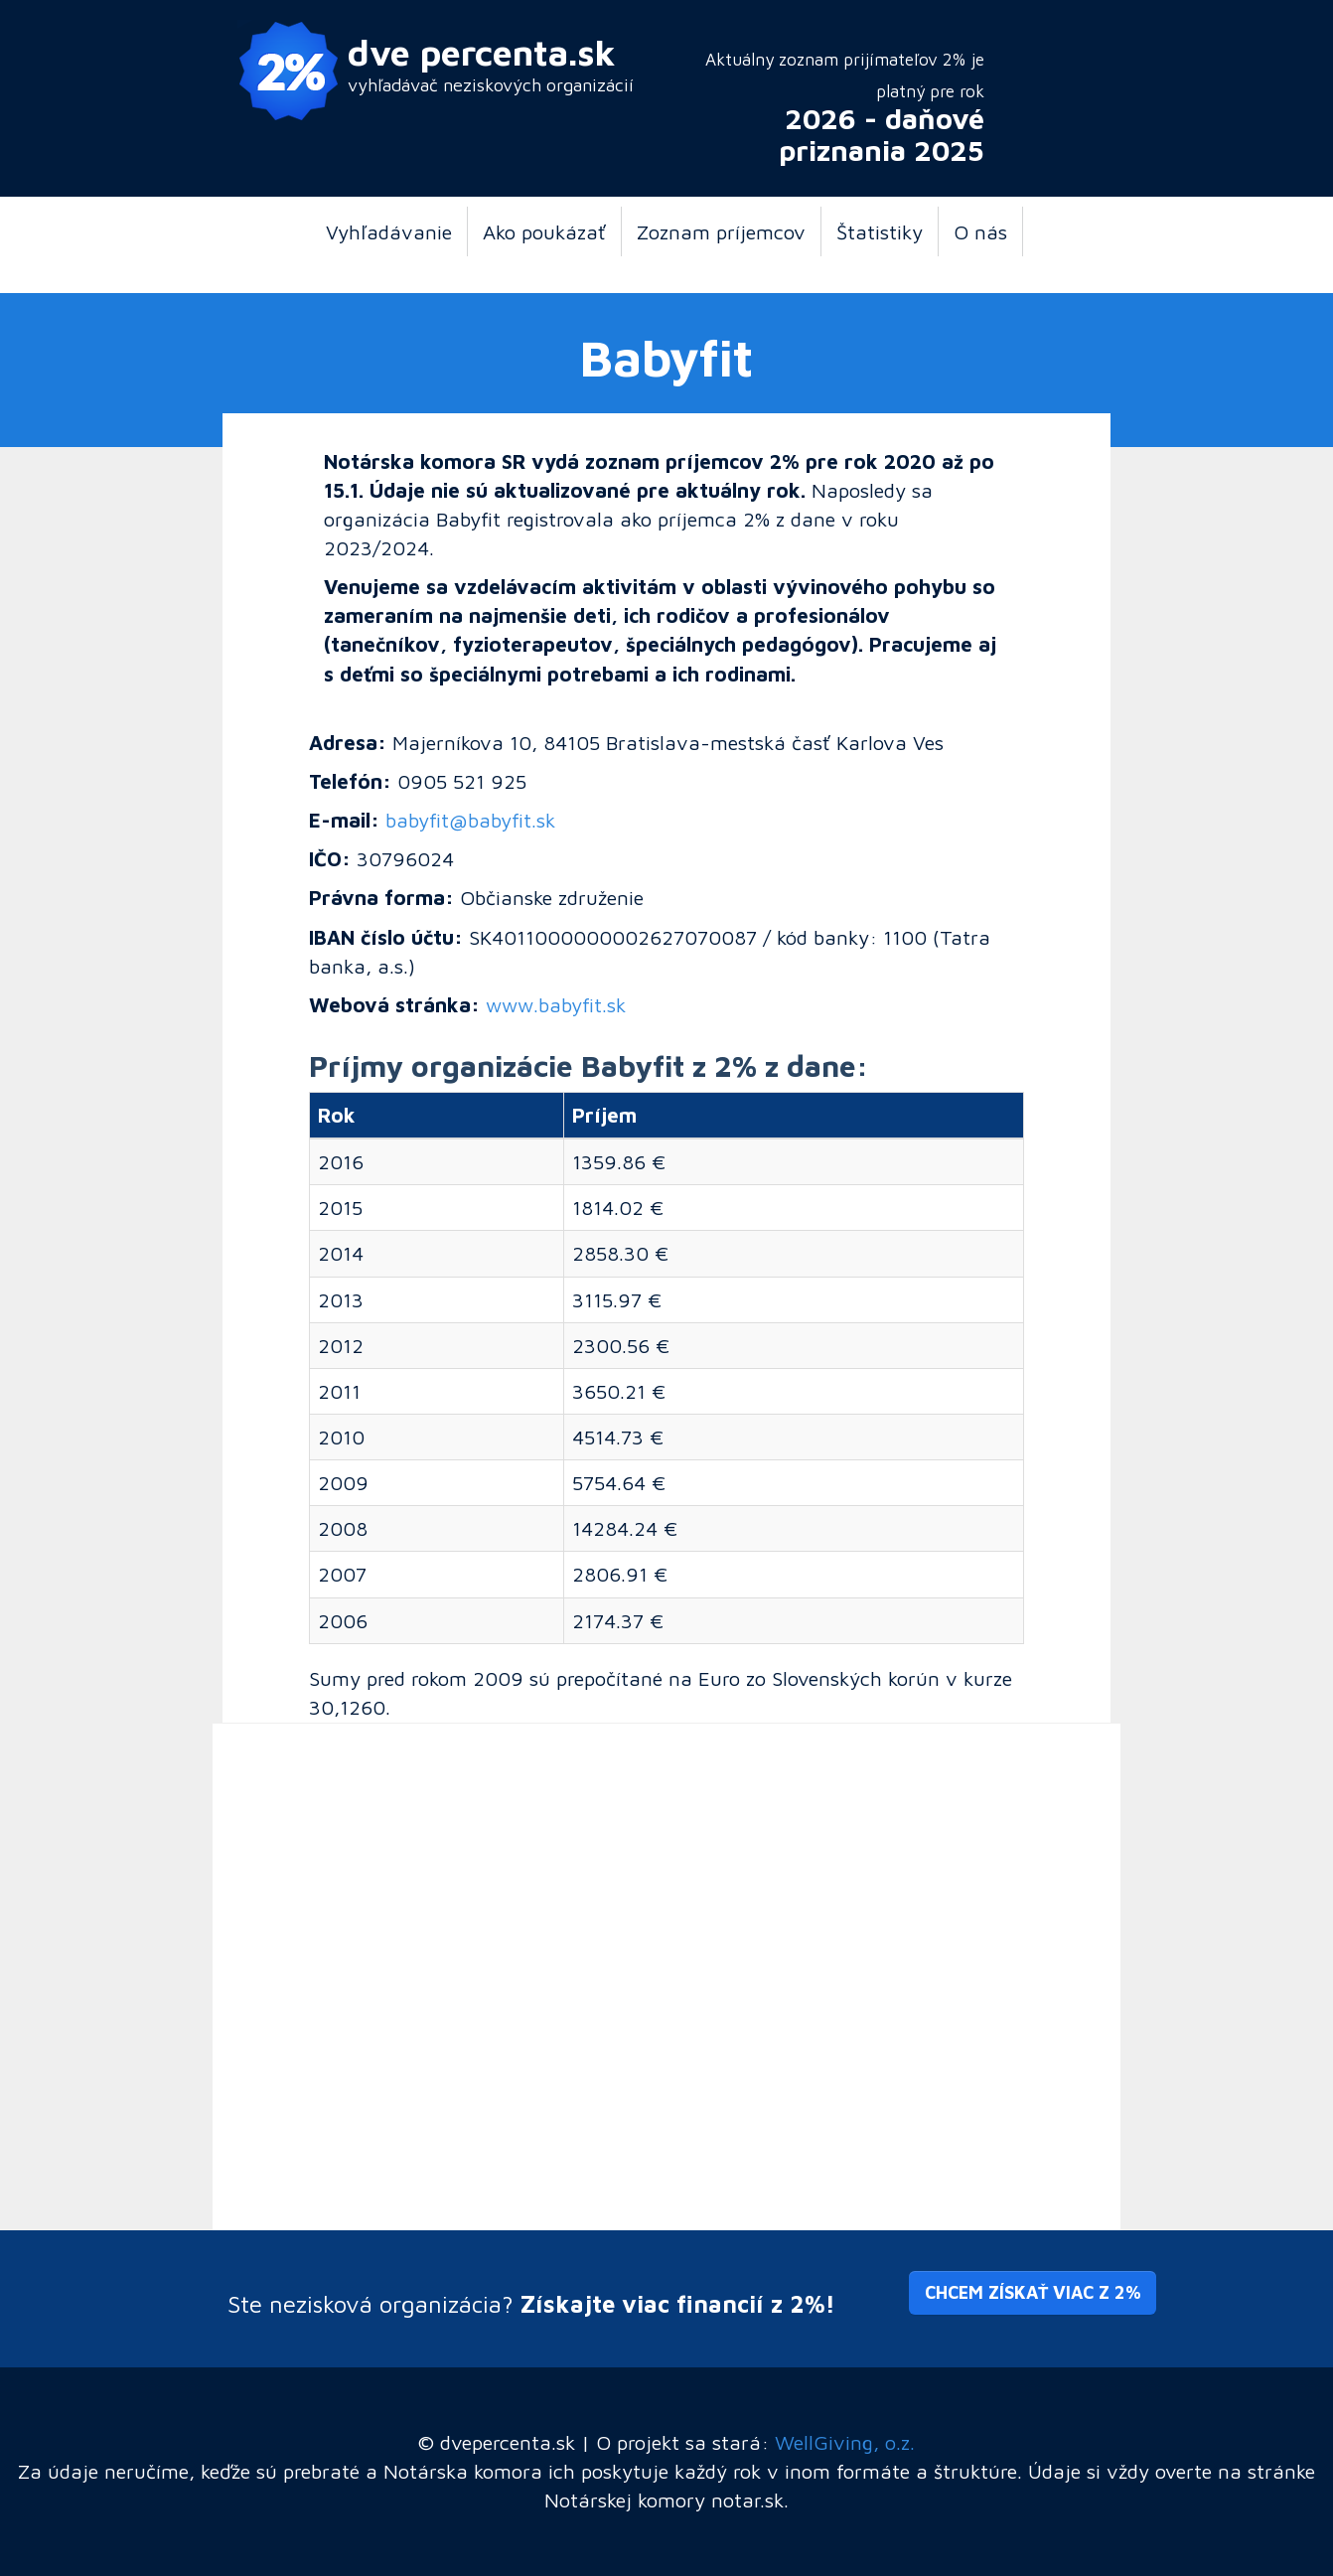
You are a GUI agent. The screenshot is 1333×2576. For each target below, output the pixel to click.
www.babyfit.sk (556, 1004)
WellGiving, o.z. (845, 2442)
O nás (980, 231)
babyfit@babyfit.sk (470, 820)
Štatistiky (879, 231)
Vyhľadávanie (389, 231)
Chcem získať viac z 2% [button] (1032, 2292)
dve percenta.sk (482, 52)
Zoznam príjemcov (721, 231)
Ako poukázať (544, 231)
